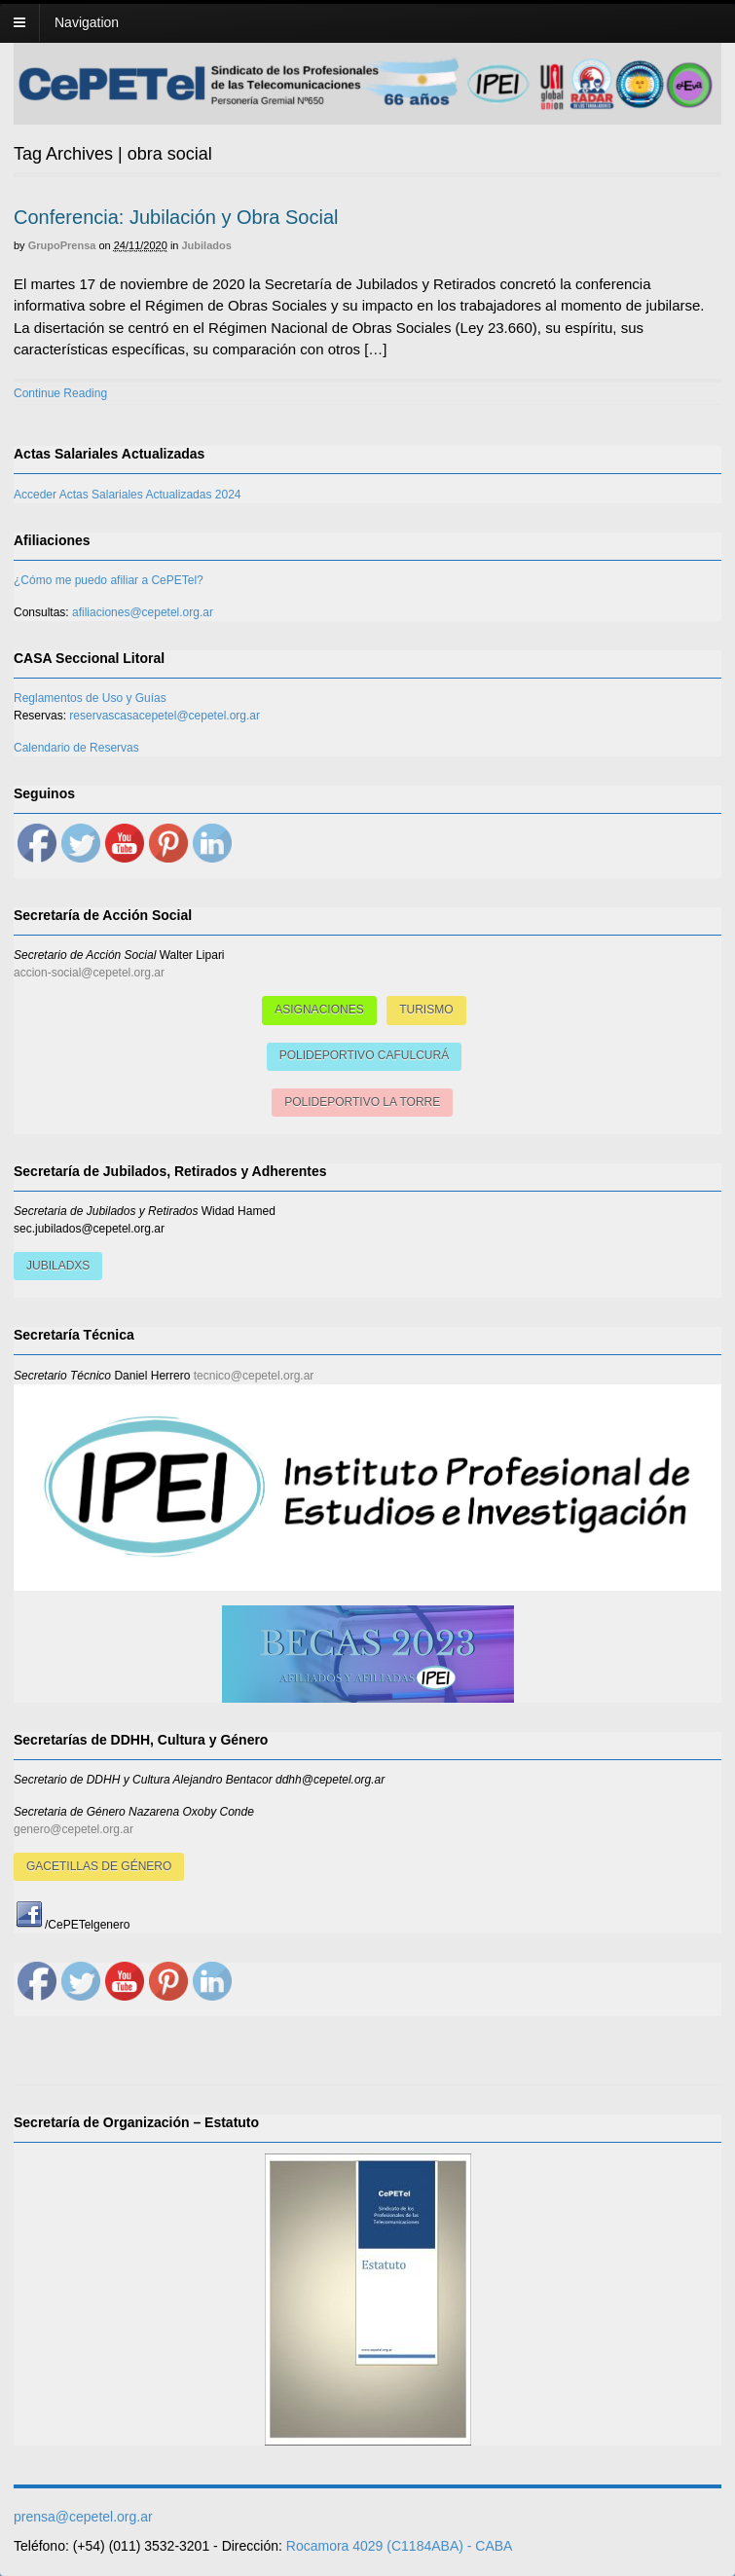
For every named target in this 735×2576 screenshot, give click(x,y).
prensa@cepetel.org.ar (83, 2516)
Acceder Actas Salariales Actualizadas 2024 (127, 494)
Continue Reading (60, 393)
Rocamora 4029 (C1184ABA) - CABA (399, 2546)
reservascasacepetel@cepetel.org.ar (164, 715)
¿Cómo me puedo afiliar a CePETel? (108, 580)
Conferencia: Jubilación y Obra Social (176, 217)
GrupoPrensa (62, 245)
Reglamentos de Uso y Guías (90, 698)
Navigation (87, 22)
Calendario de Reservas (76, 747)
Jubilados (207, 245)
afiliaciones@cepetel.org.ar (142, 612)
